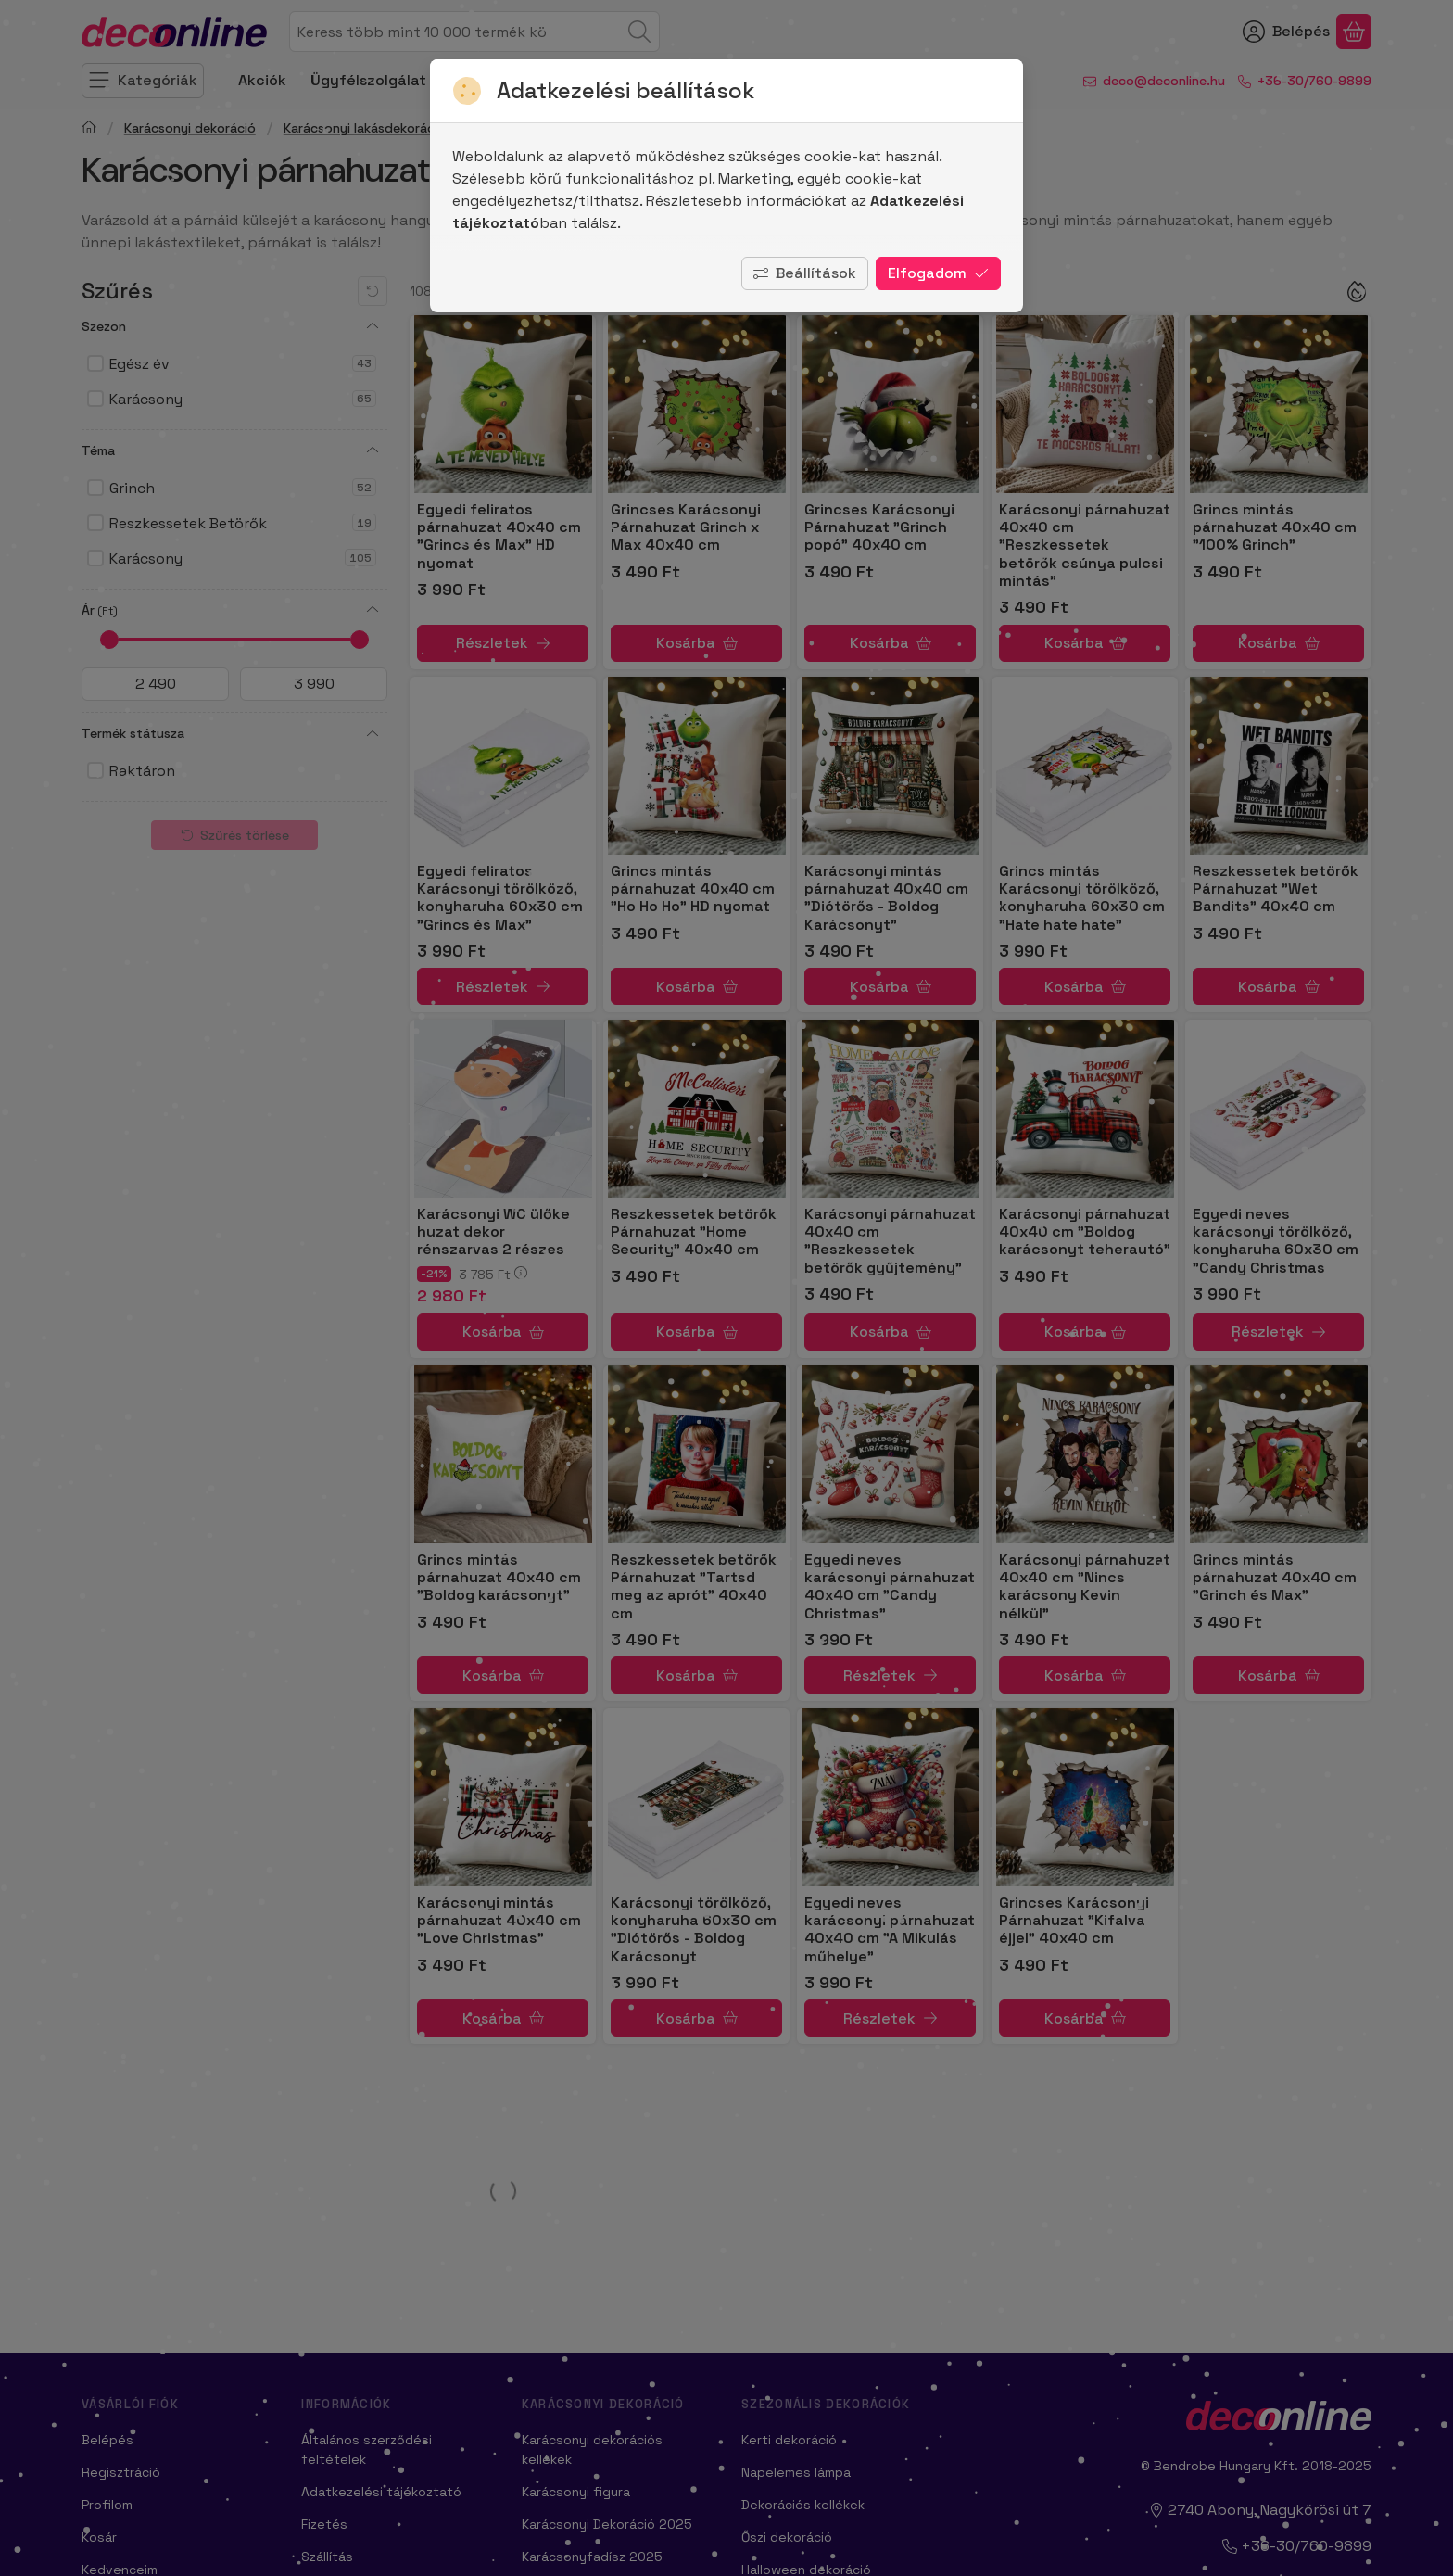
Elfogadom (938, 273)
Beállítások (804, 273)
